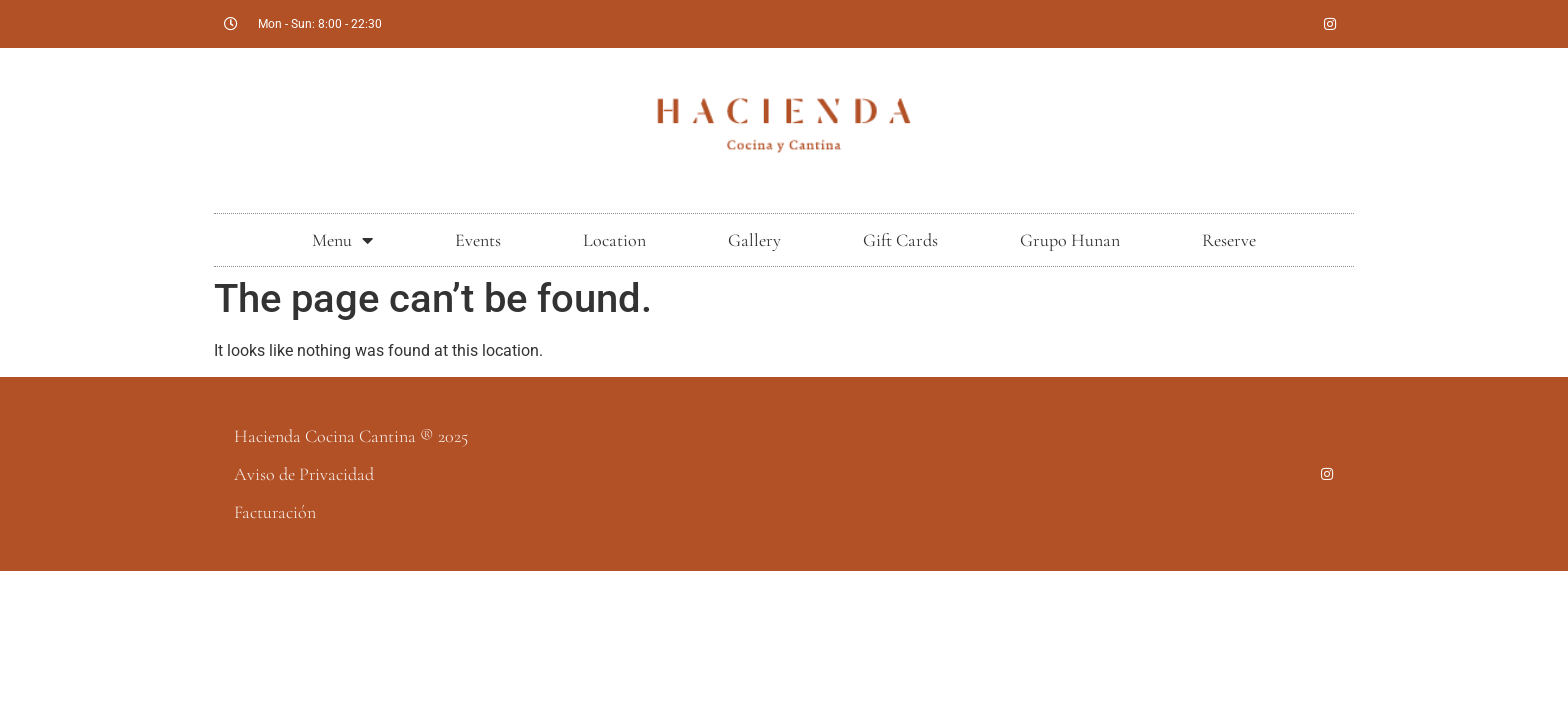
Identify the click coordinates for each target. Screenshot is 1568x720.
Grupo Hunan (1070, 240)
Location (614, 240)
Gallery (754, 240)
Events (478, 240)
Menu (342, 240)
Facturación (275, 512)
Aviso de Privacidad (304, 474)
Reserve (1229, 240)
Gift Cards (900, 240)
